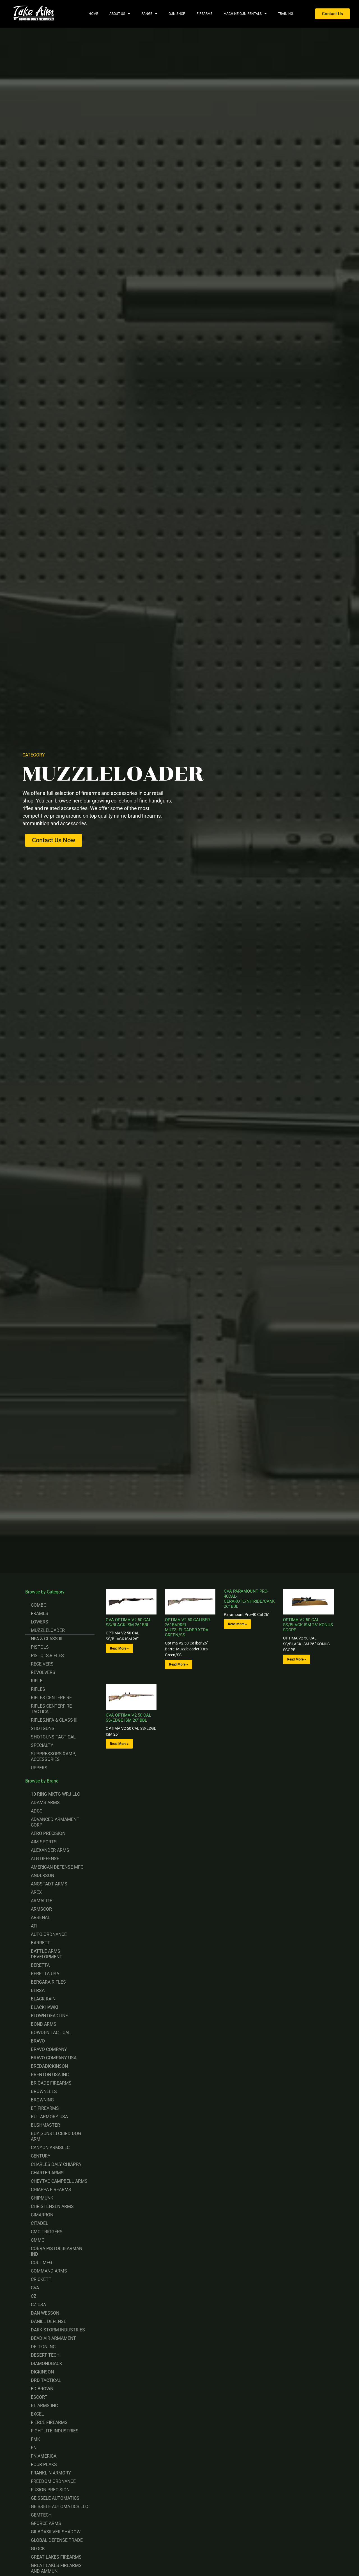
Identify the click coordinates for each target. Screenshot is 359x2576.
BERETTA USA (45, 1973)
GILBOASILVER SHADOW (55, 2531)
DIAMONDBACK (46, 2363)
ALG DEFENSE (45, 1858)
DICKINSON (42, 2372)
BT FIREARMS (45, 2108)
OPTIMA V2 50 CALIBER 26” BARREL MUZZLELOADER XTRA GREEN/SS (187, 1627)
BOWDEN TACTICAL (51, 2032)
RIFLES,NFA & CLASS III (54, 1720)
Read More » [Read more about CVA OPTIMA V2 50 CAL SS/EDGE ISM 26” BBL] (119, 1744)
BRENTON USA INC (50, 2074)
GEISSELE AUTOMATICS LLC (59, 2506)
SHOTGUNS (42, 1728)
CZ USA (38, 2304)
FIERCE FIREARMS (49, 2422)
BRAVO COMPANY (49, 2049)
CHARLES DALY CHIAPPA (56, 2164)
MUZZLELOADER (48, 1630)
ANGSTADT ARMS (49, 1884)
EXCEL (37, 2414)
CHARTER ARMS (47, 2172)
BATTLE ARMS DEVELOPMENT (46, 1954)
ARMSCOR (41, 1909)
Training (285, 14)
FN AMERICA (43, 2456)
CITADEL (39, 2223)
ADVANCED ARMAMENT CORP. (55, 1822)
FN (33, 2447)
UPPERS (39, 1767)
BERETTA (40, 1965)
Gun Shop (177, 14)
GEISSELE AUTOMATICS (55, 2498)
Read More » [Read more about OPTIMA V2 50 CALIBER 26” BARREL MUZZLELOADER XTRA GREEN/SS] (178, 1664)
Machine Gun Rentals (245, 13)
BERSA (38, 1990)
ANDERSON (42, 1875)
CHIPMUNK (42, 2198)
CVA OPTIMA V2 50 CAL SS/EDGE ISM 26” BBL (128, 1718)
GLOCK (38, 2548)
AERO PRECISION (48, 1833)
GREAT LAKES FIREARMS (56, 2557)
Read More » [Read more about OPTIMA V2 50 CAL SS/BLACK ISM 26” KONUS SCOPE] (296, 1659)
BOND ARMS (43, 2024)
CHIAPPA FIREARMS (51, 2189)
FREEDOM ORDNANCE (53, 2481)
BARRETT (40, 1942)
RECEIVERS (42, 1664)
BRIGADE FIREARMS (51, 2083)
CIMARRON (42, 2215)
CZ (33, 2296)
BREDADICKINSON (49, 2066)
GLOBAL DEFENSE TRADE (57, 2540)
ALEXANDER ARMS (50, 1850)
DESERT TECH (45, 2355)
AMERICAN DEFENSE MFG (57, 1867)
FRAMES (39, 1613)
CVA (35, 2287)
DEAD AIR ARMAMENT (53, 2338)
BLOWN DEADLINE (49, 2015)
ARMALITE (41, 1900)
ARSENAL (40, 1917)
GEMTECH (41, 2515)
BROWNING (42, 2100)
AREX (36, 1892)
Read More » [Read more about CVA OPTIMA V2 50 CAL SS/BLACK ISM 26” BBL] (119, 1648)
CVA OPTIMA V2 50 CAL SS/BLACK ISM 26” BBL (128, 1622)
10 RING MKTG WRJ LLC (55, 1794)
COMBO (39, 1605)
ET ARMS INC (44, 2405)
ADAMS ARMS (45, 1802)
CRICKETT (41, 2279)
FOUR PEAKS (44, 2464)
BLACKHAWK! (44, 2007)
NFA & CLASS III (46, 1638)
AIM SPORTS (44, 1841)
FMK (35, 2439)
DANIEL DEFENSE (48, 2321)
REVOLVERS (43, 1672)
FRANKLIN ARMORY (51, 2473)
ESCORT (39, 2397)
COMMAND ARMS (49, 2271)
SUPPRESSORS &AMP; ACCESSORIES (53, 1756)
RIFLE (36, 1680)
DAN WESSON (45, 2313)
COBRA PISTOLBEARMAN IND (56, 2251)
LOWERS (39, 1622)
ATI (34, 1926)
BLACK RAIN (43, 1999)
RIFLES (38, 1689)
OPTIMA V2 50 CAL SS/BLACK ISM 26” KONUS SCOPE (308, 1624)
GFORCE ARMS (46, 2523)
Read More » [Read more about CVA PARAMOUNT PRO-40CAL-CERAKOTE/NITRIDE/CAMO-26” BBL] (237, 1624)
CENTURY (40, 2156)
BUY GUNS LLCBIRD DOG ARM (56, 2136)
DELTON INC (43, 2346)
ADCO (37, 1811)
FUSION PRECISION (50, 2489)
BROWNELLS (44, 2091)
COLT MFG (41, 2262)
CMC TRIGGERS (47, 2231)
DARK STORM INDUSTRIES (58, 2330)
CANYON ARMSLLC (50, 2147)
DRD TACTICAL (46, 2380)
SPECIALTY (42, 1745)
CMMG (38, 2240)
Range (149, 13)
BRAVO (38, 2041)
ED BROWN (42, 2388)
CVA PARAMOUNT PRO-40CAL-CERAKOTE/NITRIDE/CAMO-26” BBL (250, 1599)
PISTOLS (40, 1647)
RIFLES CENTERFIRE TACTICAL (51, 1708)
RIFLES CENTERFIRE (51, 1697)
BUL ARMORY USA (49, 2116)
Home (93, 14)
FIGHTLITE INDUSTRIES (55, 2431)
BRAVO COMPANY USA (54, 2057)
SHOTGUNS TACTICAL (53, 1737)
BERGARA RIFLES (48, 1982)
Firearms (204, 14)
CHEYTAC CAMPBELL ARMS (59, 2181)
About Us (119, 13)
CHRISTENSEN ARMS (52, 2206)
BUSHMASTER (45, 2125)
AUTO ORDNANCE (49, 1934)
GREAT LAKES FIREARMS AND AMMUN (56, 2568)
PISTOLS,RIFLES (47, 1655)
